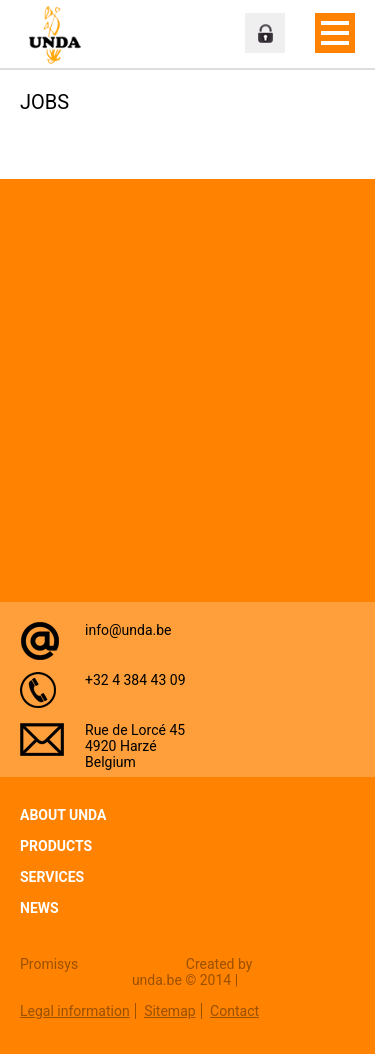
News (39, 908)
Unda (60, 35)
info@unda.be (128, 630)
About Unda (63, 815)
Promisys (49, 964)
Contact (234, 1011)
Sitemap (169, 1011)
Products (56, 846)
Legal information (75, 1011)
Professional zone (265, 33)
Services (52, 877)
